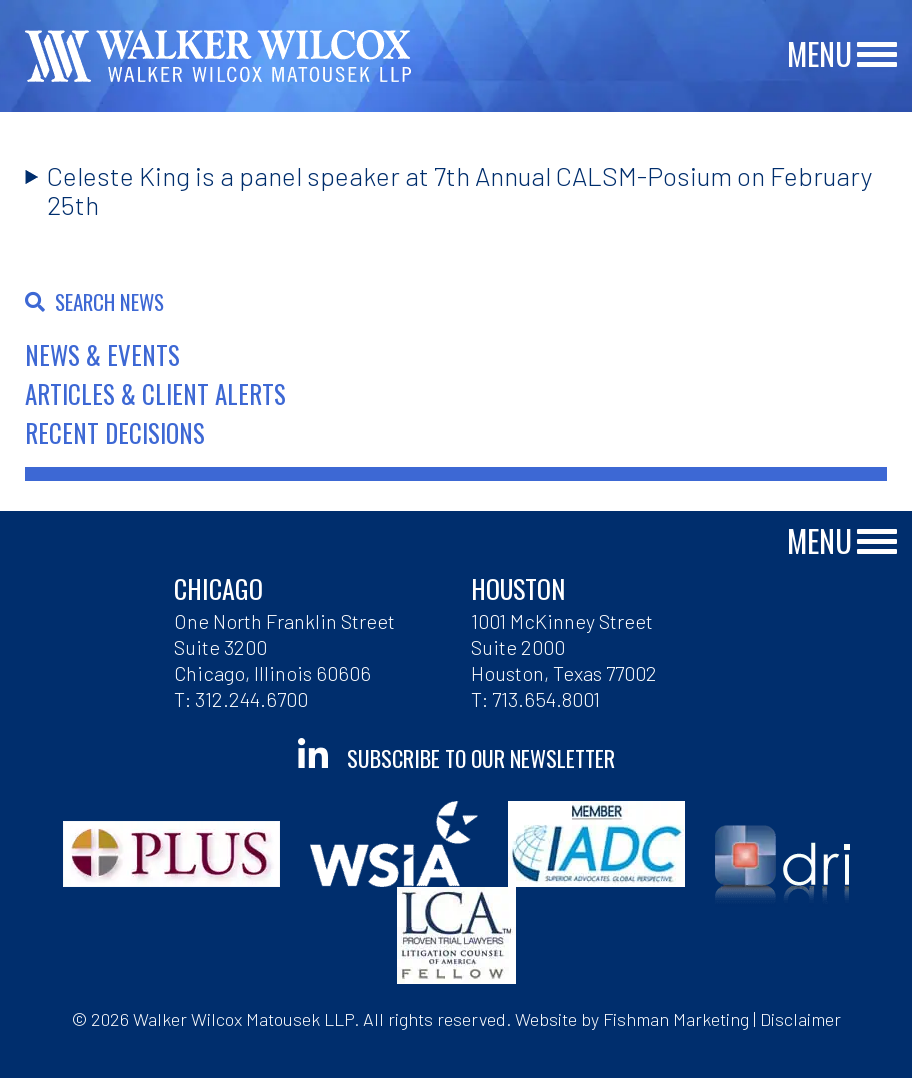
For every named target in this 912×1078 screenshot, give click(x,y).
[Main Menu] (877, 55)
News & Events (102, 354)
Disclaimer (800, 1019)
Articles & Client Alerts (155, 393)
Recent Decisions (115, 432)
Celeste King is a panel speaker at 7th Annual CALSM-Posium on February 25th (460, 190)
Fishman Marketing (676, 1019)
